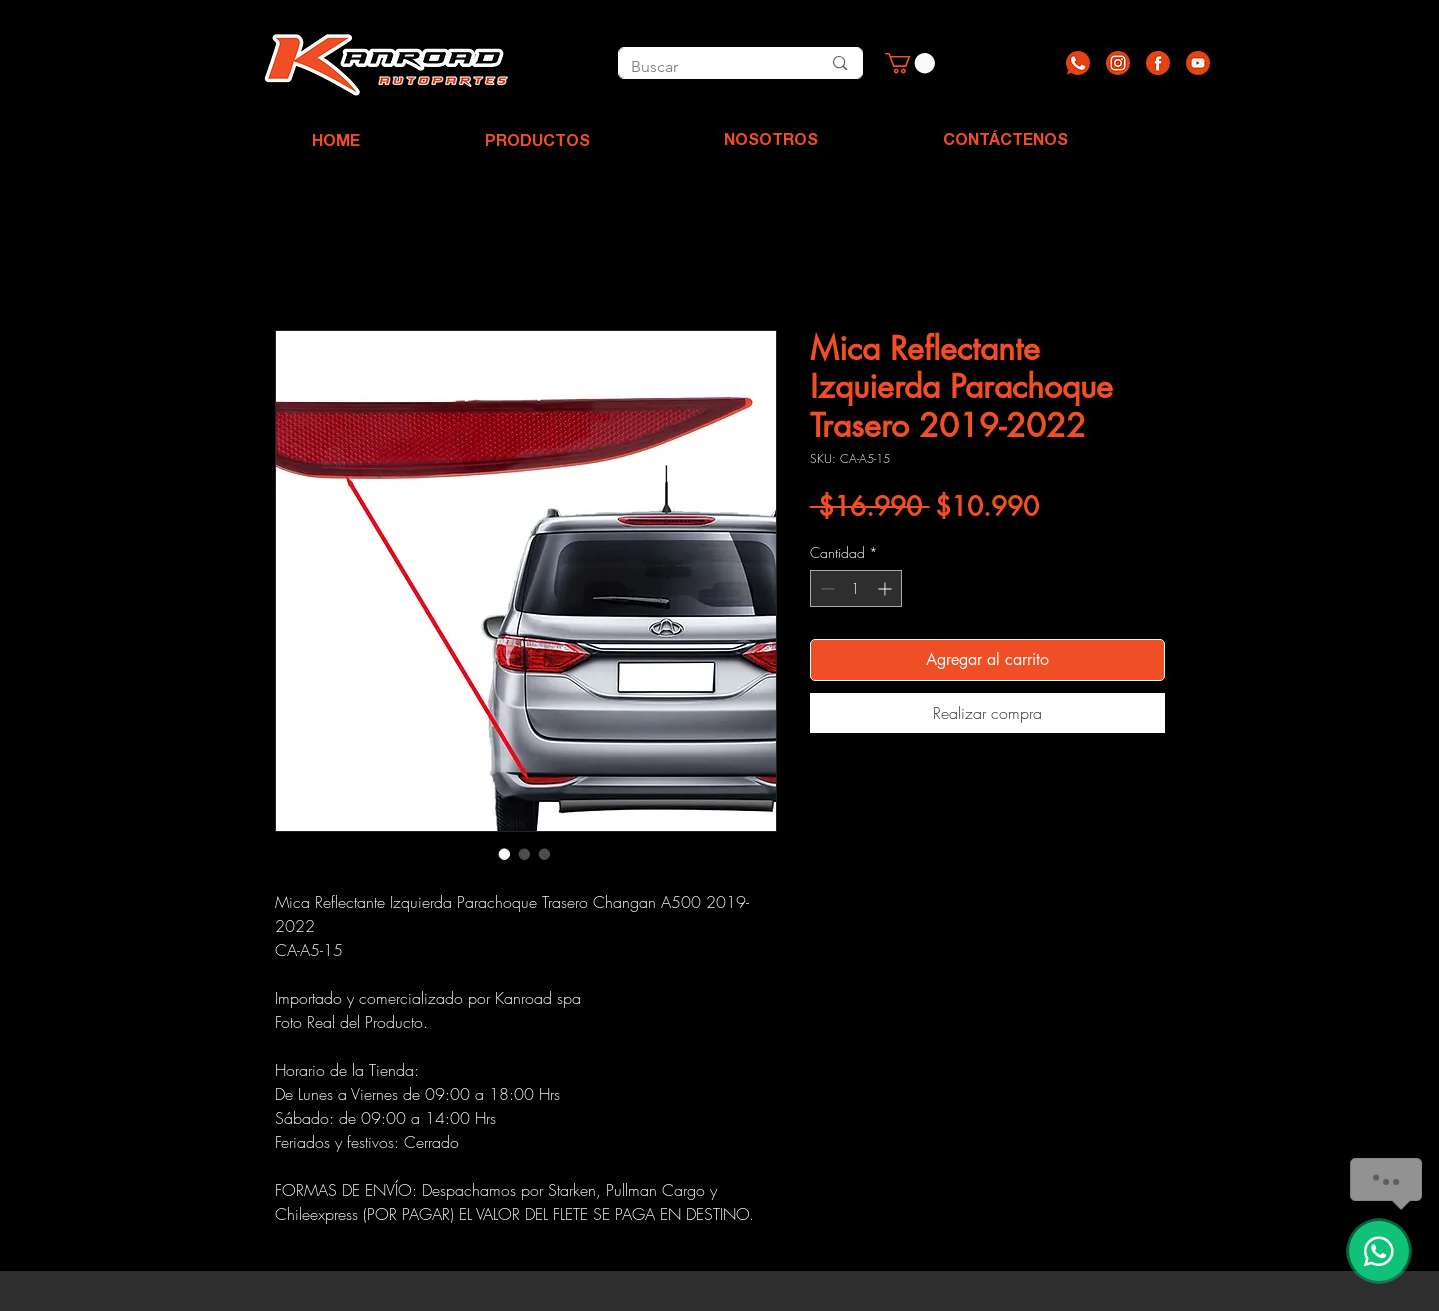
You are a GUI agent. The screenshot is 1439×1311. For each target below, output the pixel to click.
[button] (910, 63)
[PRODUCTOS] (538, 143)
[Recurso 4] (1198, 63)
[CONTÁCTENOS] (1005, 142)
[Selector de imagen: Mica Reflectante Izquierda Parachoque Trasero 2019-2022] (505, 854)
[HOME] (336, 143)
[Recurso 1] (1078, 63)
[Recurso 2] (1118, 63)
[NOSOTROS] (771, 142)
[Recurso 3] (1158, 63)
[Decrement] (825, 588)
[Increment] (886, 588)
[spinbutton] (856, 588)
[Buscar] (704, 67)
